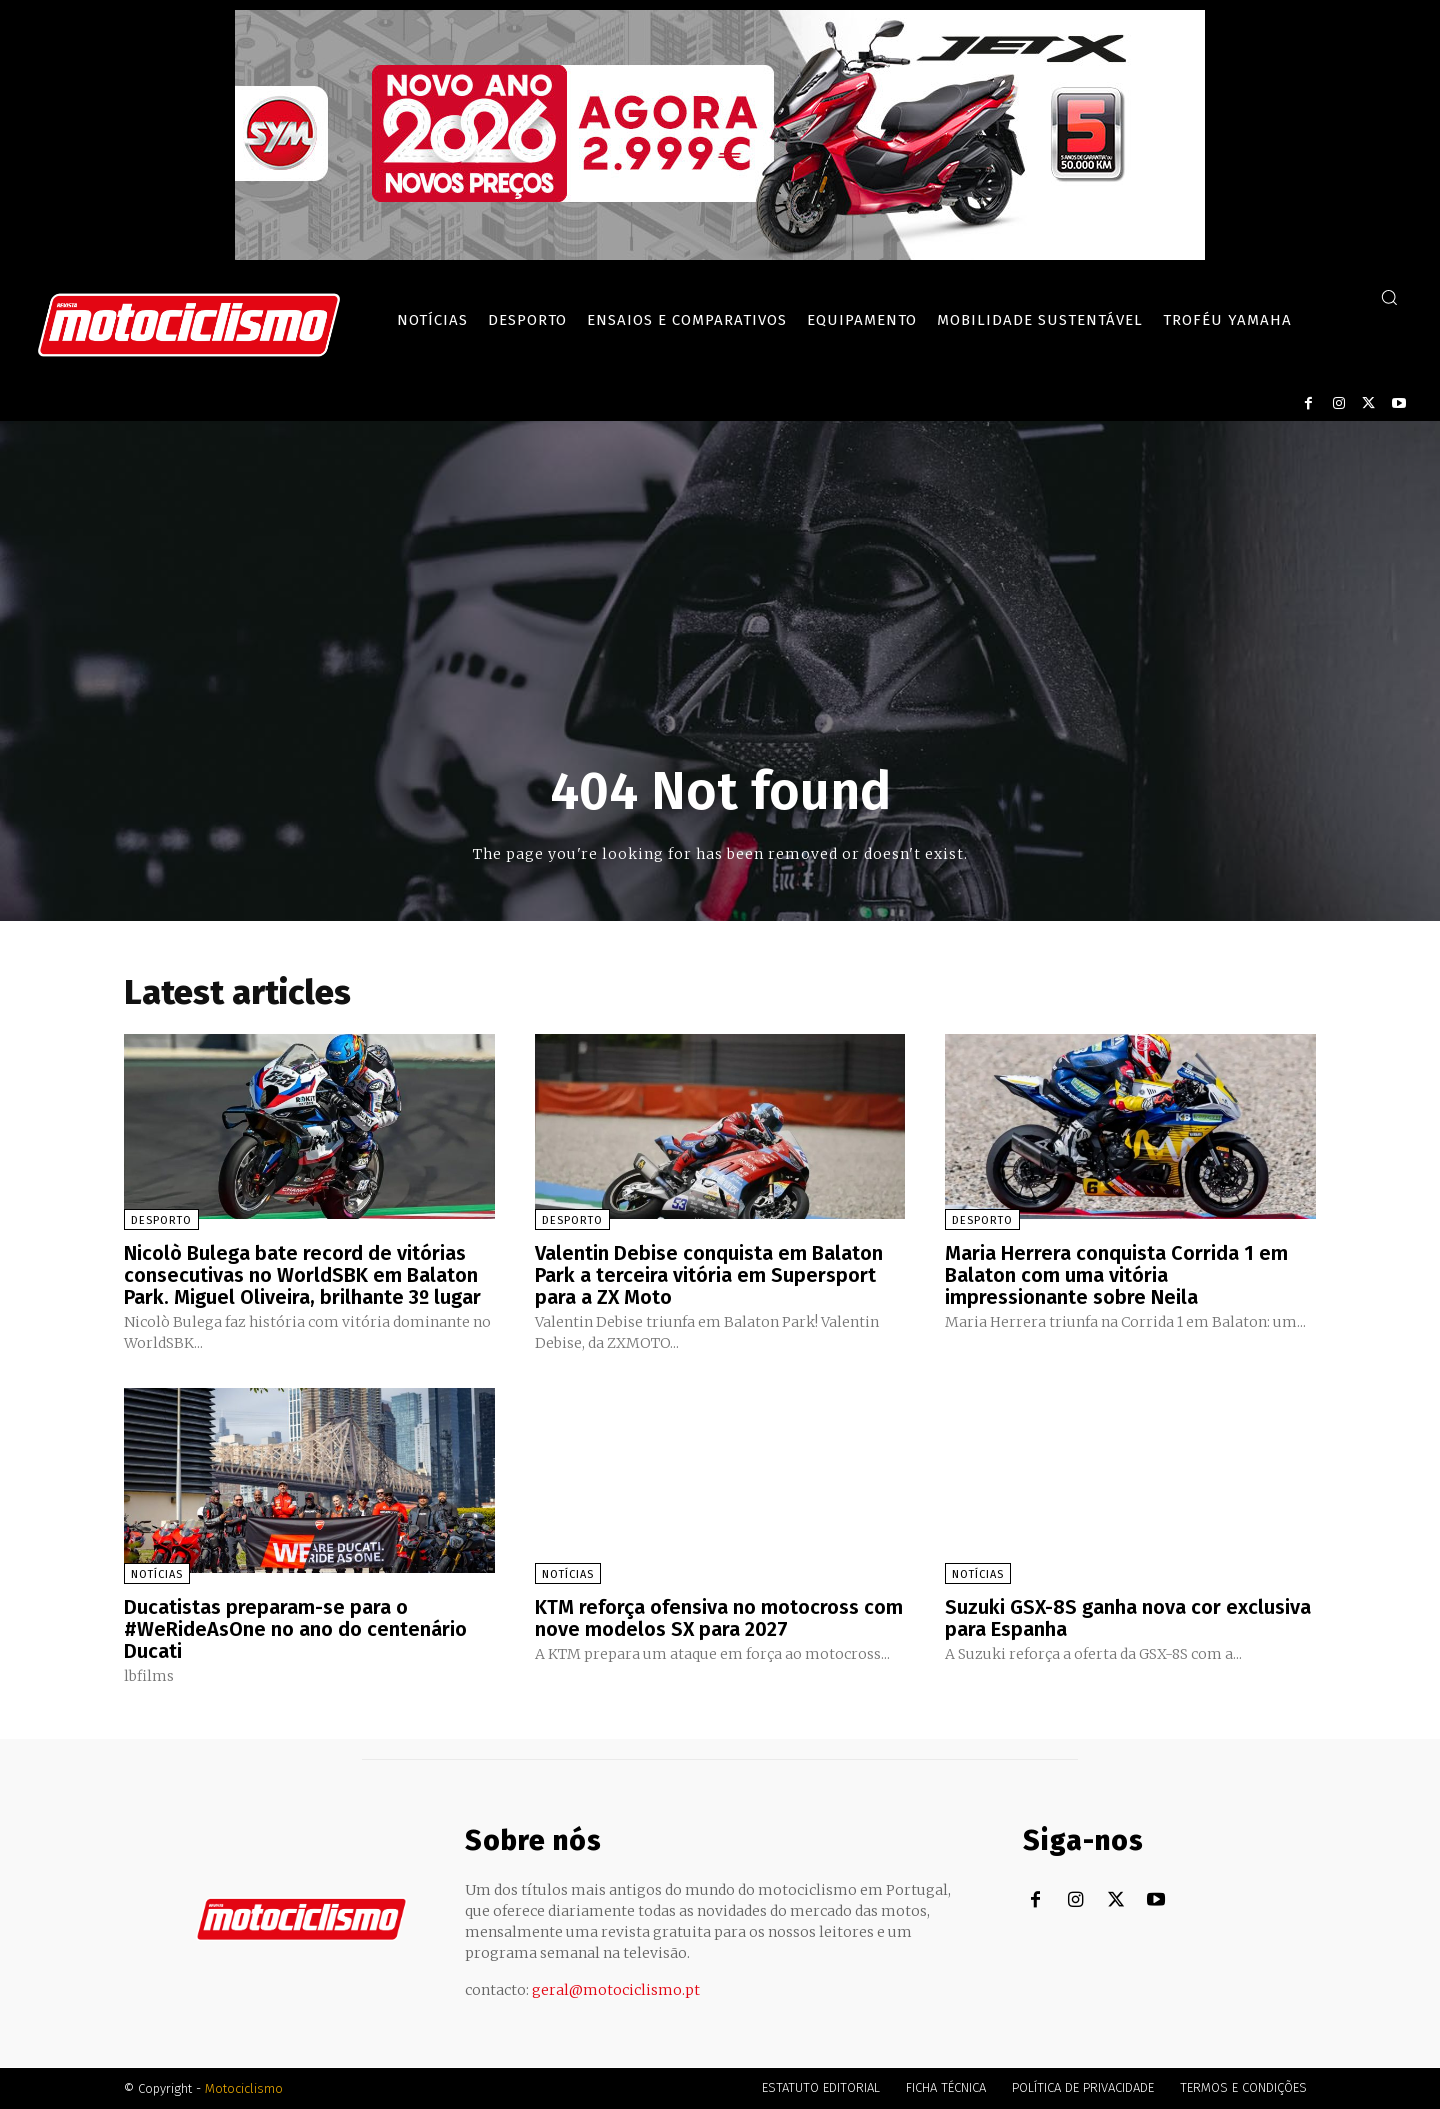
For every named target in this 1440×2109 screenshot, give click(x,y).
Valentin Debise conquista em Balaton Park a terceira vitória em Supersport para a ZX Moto (709, 1275)
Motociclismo (244, 2088)
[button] (1389, 297)
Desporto (161, 1220)
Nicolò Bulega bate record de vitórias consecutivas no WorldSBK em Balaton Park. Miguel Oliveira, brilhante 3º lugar (302, 1275)
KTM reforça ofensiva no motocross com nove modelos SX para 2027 (719, 1618)
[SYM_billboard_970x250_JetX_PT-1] (720, 255)
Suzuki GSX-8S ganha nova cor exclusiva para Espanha (1128, 1618)
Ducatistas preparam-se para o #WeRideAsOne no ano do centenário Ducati (295, 1629)
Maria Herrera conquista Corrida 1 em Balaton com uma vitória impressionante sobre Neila (1116, 1275)
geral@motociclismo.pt (616, 1990)
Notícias (157, 1574)
